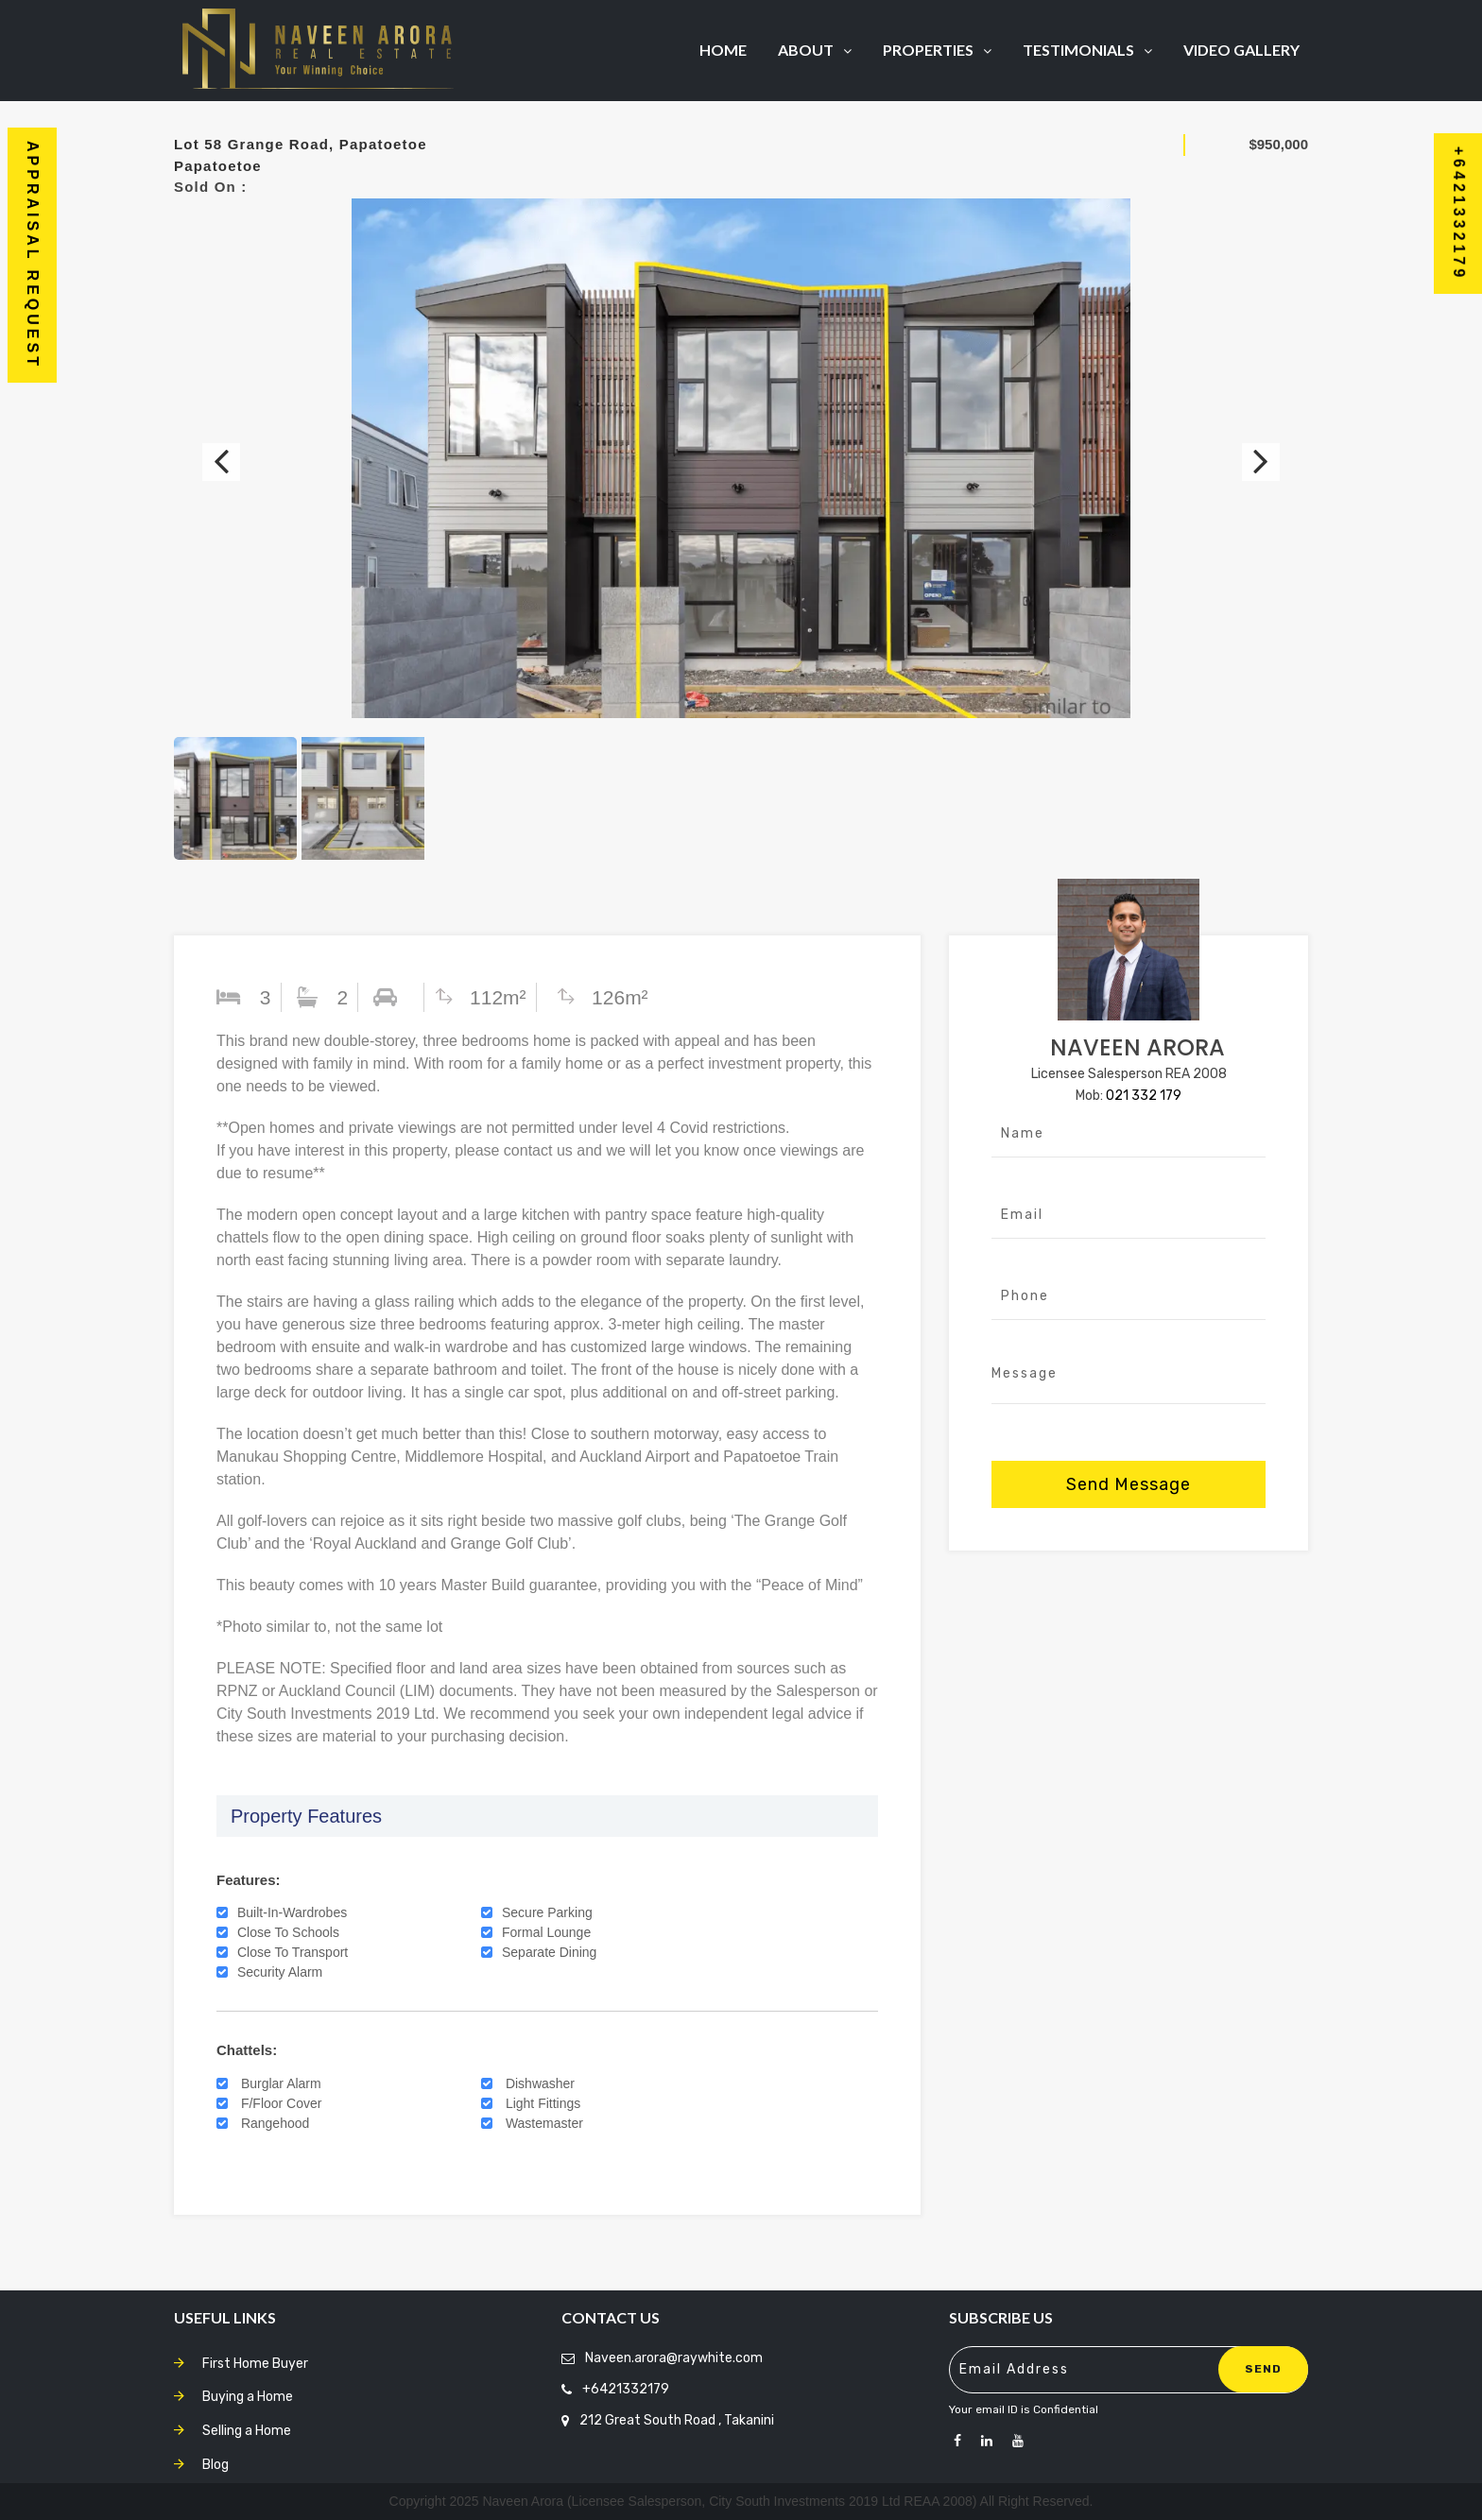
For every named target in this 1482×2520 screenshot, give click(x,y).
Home (723, 50)
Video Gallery (1241, 50)
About (815, 50)
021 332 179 (1143, 1096)
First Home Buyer (255, 2364)
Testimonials (1087, 50)
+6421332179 (625, 2389)
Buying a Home (247, 2397)
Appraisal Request (33, 255)
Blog (215, 2465)
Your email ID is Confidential (1023, 2409)
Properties (937, 50)
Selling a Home (246, 2431)
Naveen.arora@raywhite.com (674, 2358)
